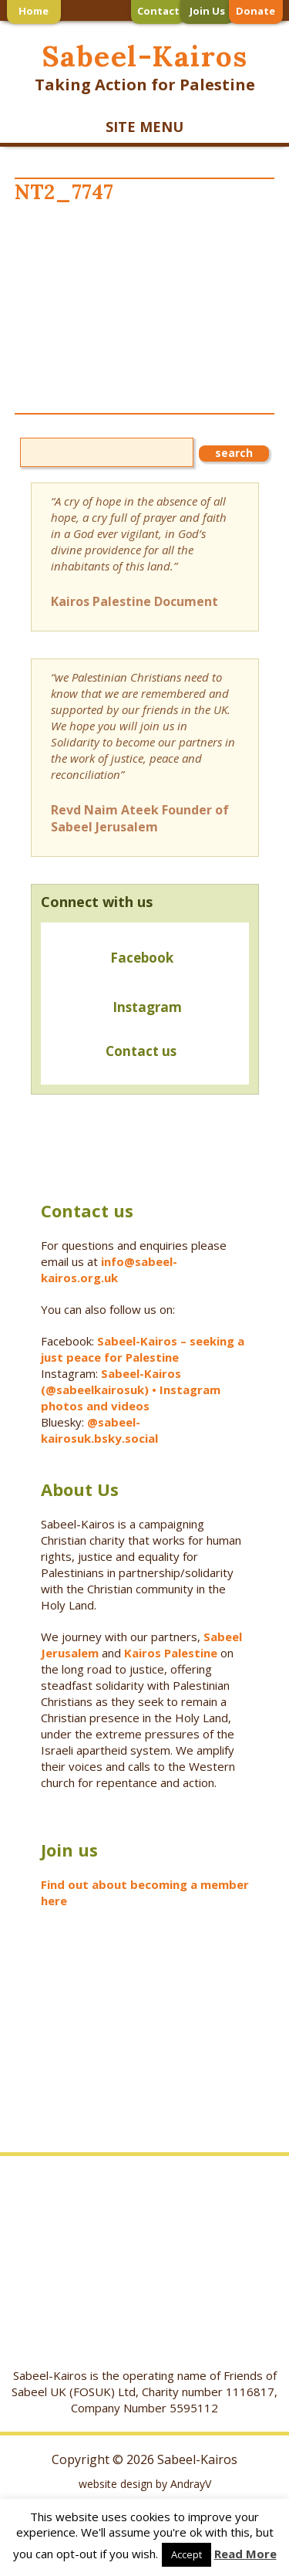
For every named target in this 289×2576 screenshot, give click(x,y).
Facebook (141, 957)
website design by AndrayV (145, 2483)
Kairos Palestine (170, 1652)
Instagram (147, 1007)
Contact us (113, 1052)
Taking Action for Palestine (145, 84)
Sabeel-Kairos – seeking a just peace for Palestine (142, 1349)
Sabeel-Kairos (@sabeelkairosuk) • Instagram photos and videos (130, 1389)
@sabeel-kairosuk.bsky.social (101, 1430)
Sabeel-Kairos (144, 56)
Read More (245, 2553)
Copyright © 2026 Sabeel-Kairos (144, 2459)
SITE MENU (144, 126)
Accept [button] (186, 2554)
